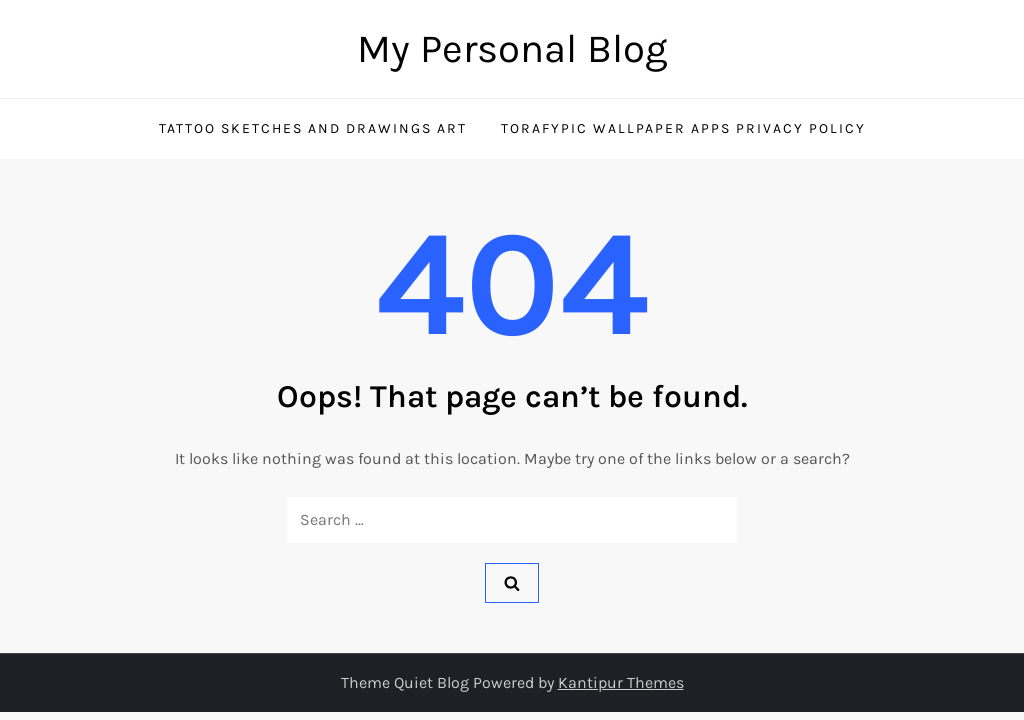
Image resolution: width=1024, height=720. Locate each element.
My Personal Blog (512, 48)
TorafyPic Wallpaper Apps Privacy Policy (683, 128)
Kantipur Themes (621, 682)
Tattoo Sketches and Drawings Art (313, 128)
